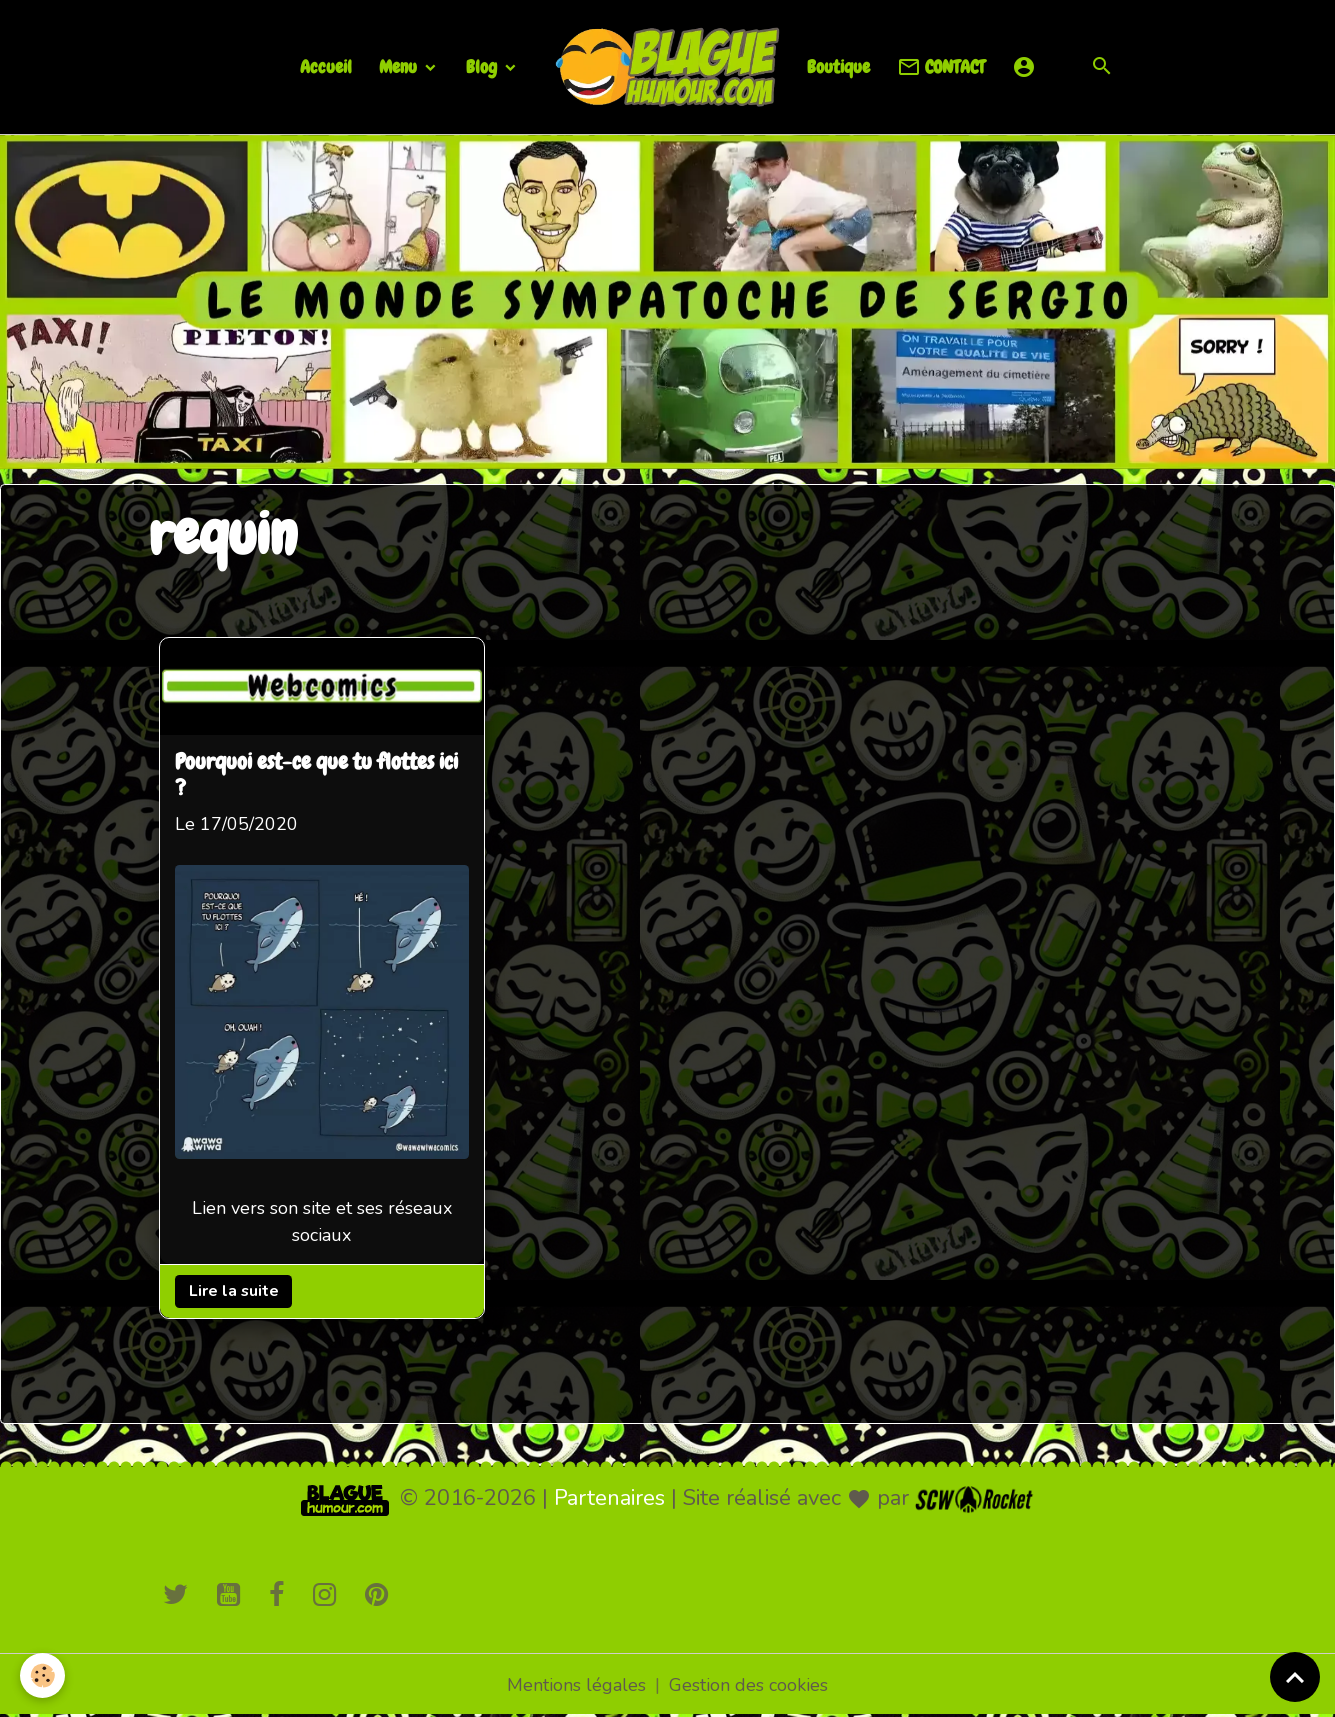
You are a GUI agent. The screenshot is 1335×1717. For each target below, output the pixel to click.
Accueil (326, 66)
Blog (483, 66)
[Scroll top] (1295, 1677)
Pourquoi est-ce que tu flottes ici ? (316, 776)
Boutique (838, 66)
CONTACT (941, 67)
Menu (400, 66)
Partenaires (609, 1498)
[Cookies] (42, 1675)
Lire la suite (233, 1291)
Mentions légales (576, 1685)
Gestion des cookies (748, 1685)
